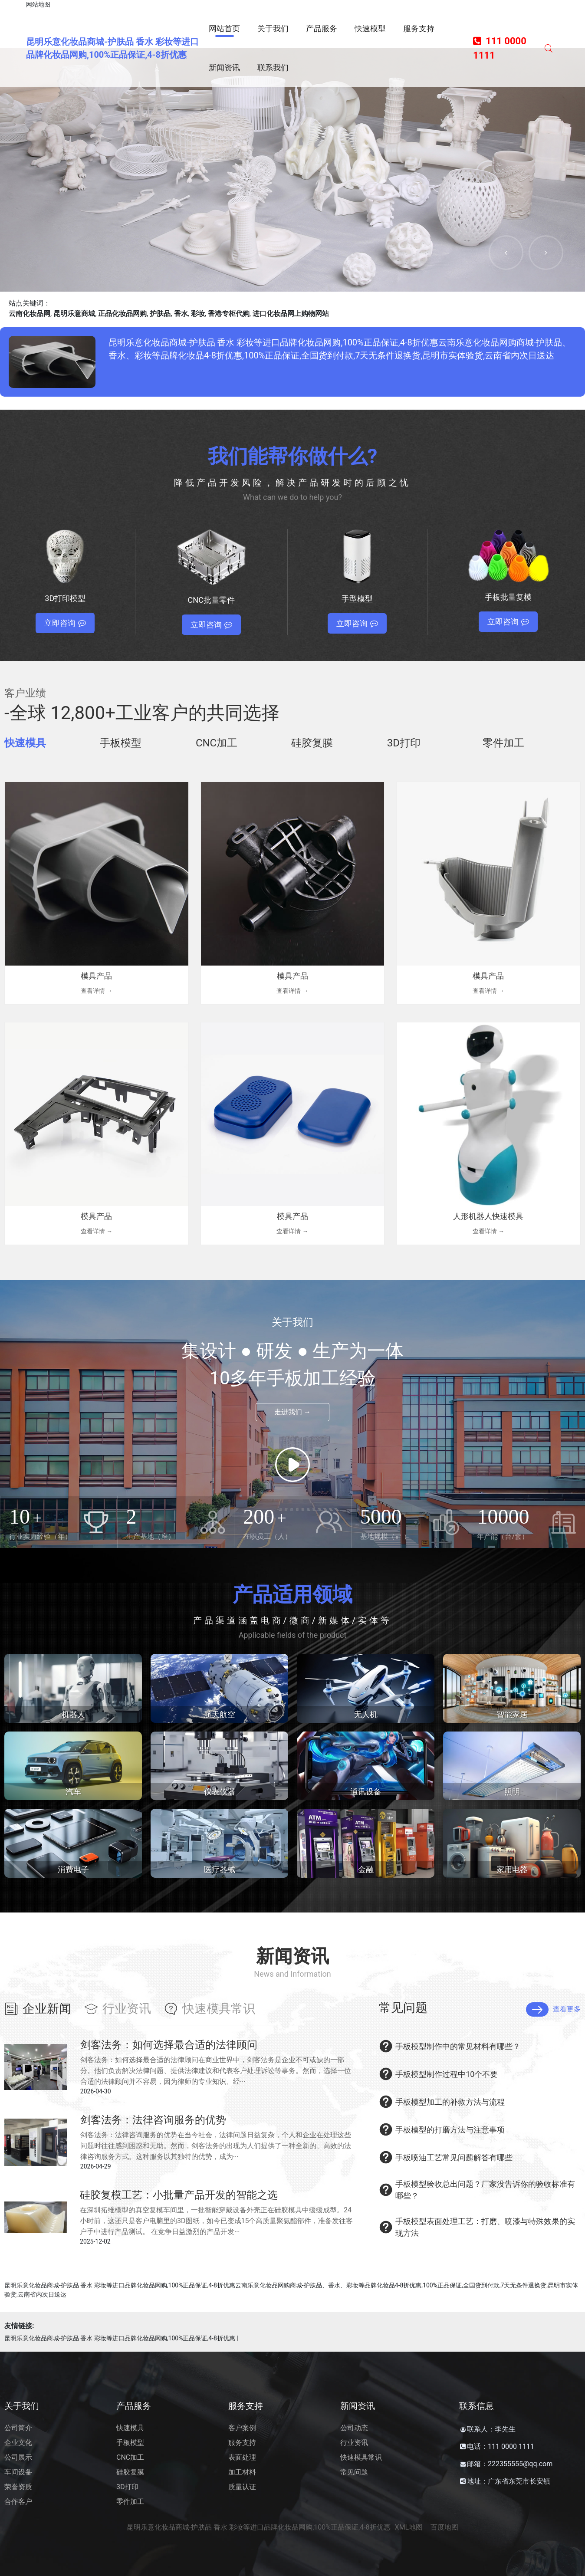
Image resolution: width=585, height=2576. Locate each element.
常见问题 (354, 2472)
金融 (366, 1869)
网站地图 (38, 4)
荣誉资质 (18, 2487)
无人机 (366, 1714)
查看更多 (553, 2009)
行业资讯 (354, 2442)
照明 (512, 1791)
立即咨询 (65, 623)
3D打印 (127, 2487)
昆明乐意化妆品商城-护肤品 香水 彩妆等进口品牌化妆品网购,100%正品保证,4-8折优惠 (119, 2338)
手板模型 (130, 2442)
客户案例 (242, 2428)
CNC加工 (130, 2457)
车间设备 (18, 2472)
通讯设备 (365, 1791)
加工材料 (242, 2472)
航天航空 (219, 1714)
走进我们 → (292, 1412)
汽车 (73, 1791)
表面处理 (242, 2457)
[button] (506, 252)
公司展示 (18, 2457)
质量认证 (242, 2487)
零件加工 (130, 2501)
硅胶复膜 (130, 2472)
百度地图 (444, 2527)
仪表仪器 (219, 1791)
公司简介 (18, 2428)
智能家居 (512, 1714)
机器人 (73, 1714)
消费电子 (73, 1869)
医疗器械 (219, 1869)
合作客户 (18, 2501)
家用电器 (512, 1869)
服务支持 (242, 2442)
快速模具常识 (361, 2457)
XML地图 (409, 2527)
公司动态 (354, 2428)
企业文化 (18, 2442)
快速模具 (130, 2428)
